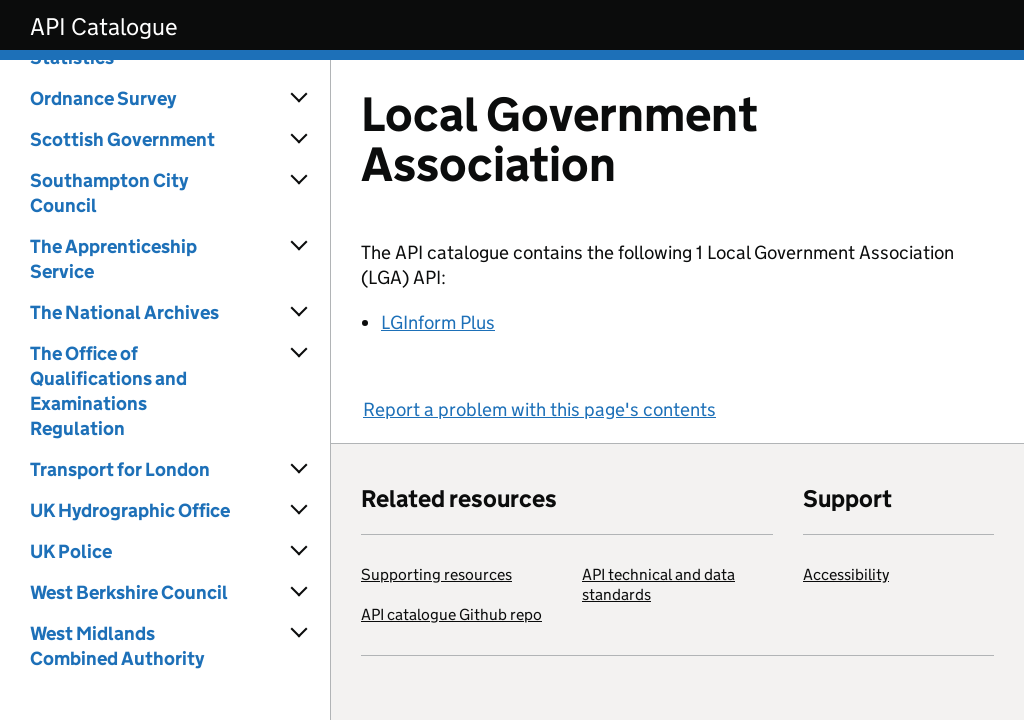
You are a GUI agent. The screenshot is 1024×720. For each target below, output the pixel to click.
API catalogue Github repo (451, 614)
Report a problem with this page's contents (539, 409)
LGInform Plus (438, 322)
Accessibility (846, 574)
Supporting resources (436, 574)
